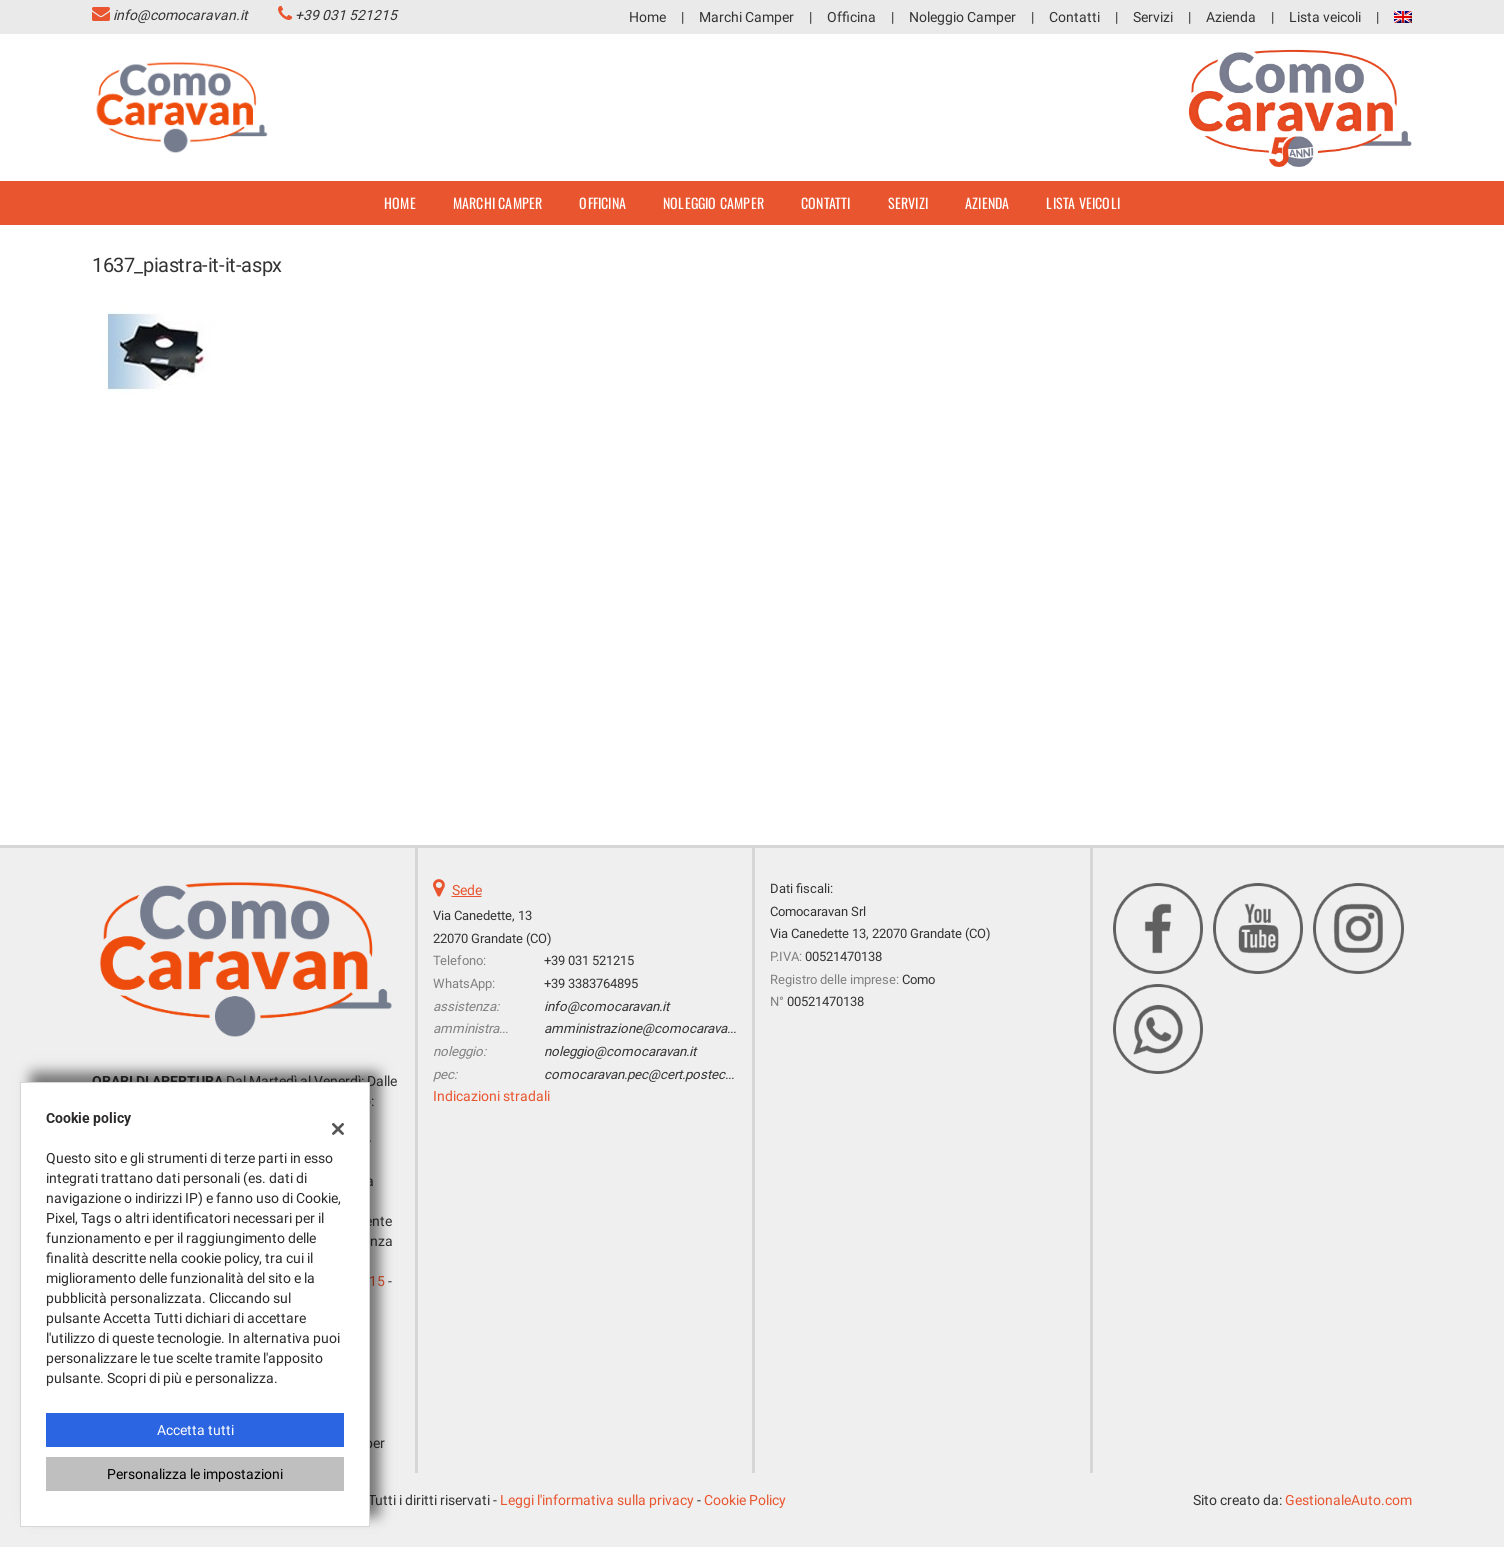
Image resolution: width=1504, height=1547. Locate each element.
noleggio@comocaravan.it (620, 1051)
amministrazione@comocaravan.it (644, 1028)
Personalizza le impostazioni (195, 1474)
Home (647, 17)
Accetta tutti (195, 1430)
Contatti (1074, 17)
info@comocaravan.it (180, 15)
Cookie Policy (745, 1500)
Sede (467, 890)
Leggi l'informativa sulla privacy (597, 1500)
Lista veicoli (1325, 17)
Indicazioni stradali (491, 1096)
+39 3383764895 (591, 983)
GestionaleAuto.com (1348, 1500)
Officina (851, 17)
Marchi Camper (746, 17)
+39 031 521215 (346, 15)
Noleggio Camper (962, 17)
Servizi (1153, 17)
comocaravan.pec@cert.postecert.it (647, 1074)
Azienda (1231, 17)
